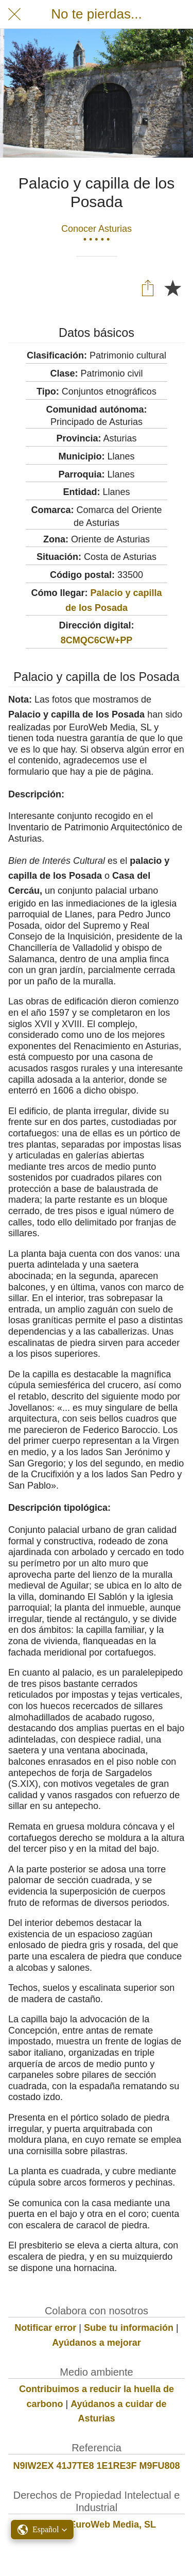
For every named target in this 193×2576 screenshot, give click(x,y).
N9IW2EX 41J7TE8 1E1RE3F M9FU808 (96, 2466)
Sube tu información (128, 2328)
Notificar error (45, 2328)
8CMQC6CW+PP (97, 640)
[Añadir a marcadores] (172, 287)
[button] (42, 2529)
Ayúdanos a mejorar (96, 2343)
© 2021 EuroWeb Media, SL (96, 2524)
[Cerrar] (14, 14)
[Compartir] (147, 287)
